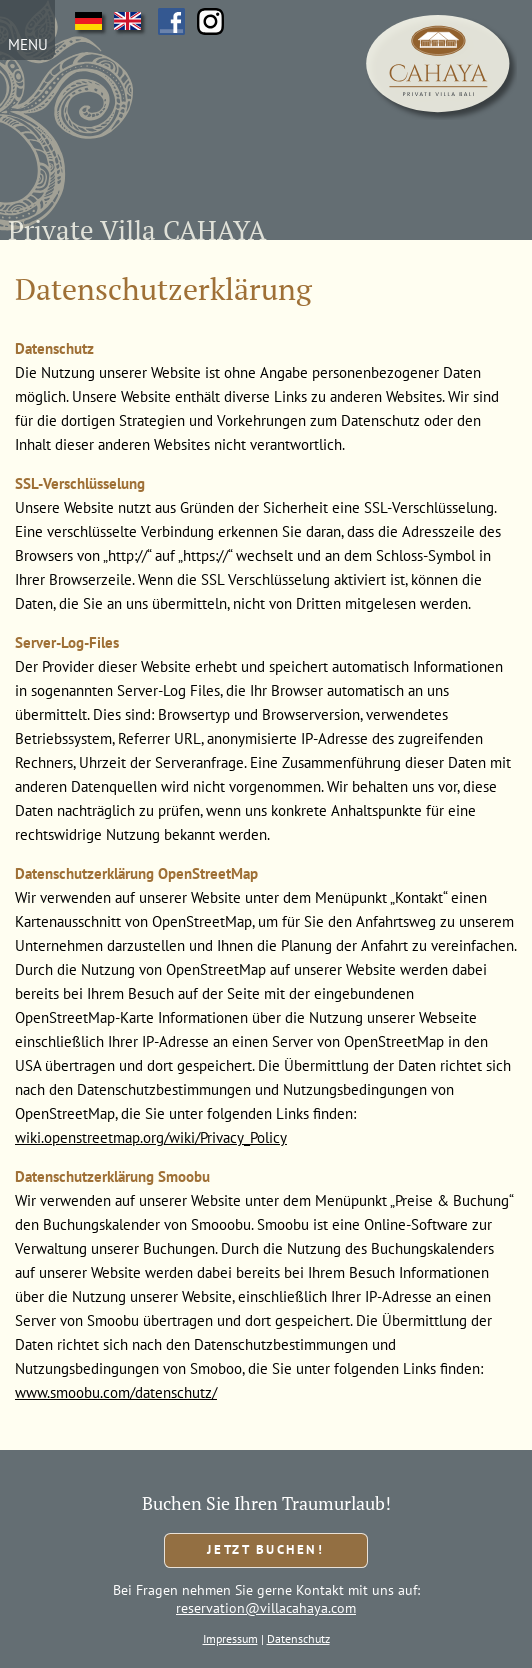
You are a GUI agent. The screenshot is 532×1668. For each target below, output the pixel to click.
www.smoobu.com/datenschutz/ (116, 1392)
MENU (28, 44)
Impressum (230, 1638)
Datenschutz (298, 1638)
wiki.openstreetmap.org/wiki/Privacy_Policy (151, 1137)
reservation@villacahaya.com (266, 1608)
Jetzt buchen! (265, 1549)
